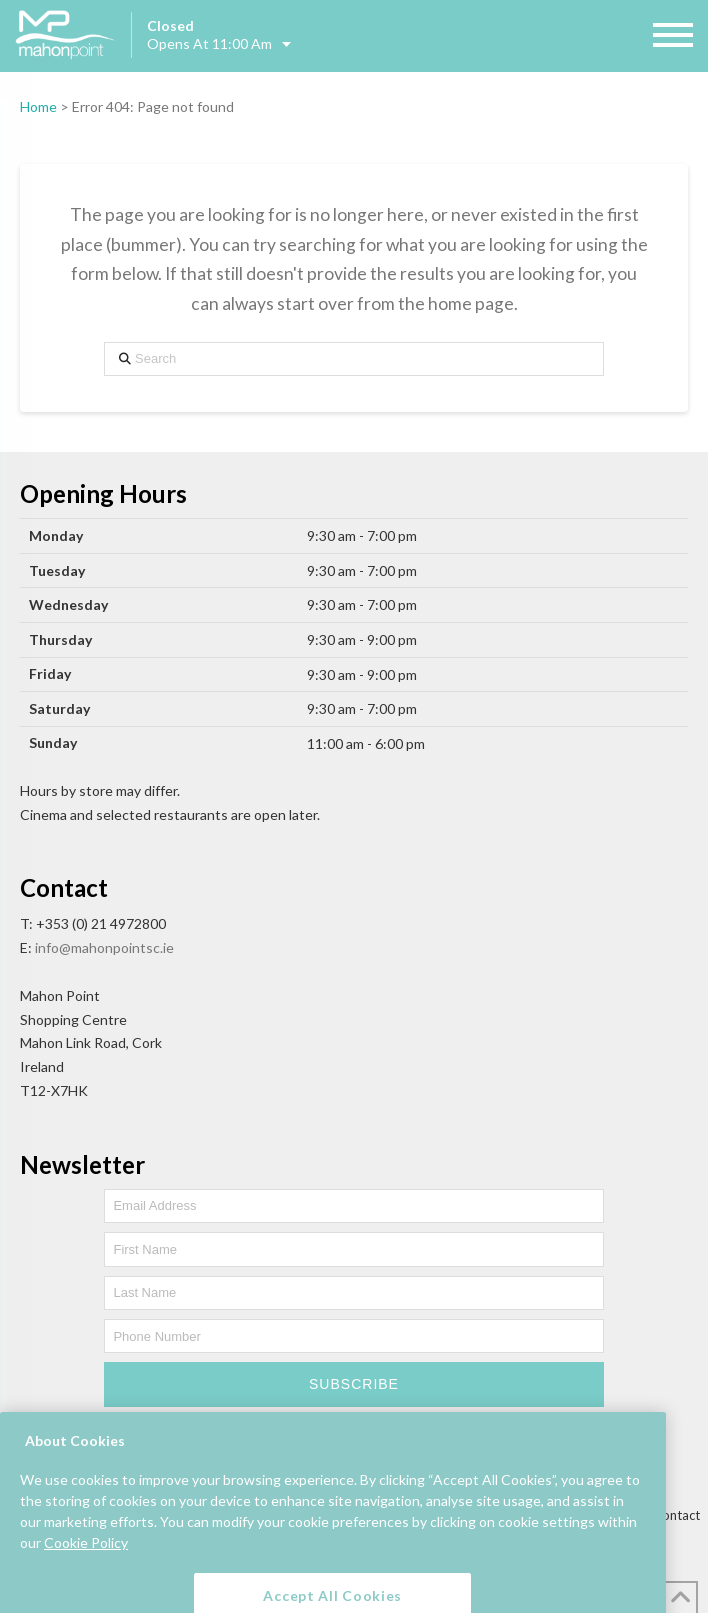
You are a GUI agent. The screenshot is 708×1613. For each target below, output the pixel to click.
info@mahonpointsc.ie (104, 947)
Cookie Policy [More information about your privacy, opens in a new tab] (86, 1560)
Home (38, 106)
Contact (676, 1515)
